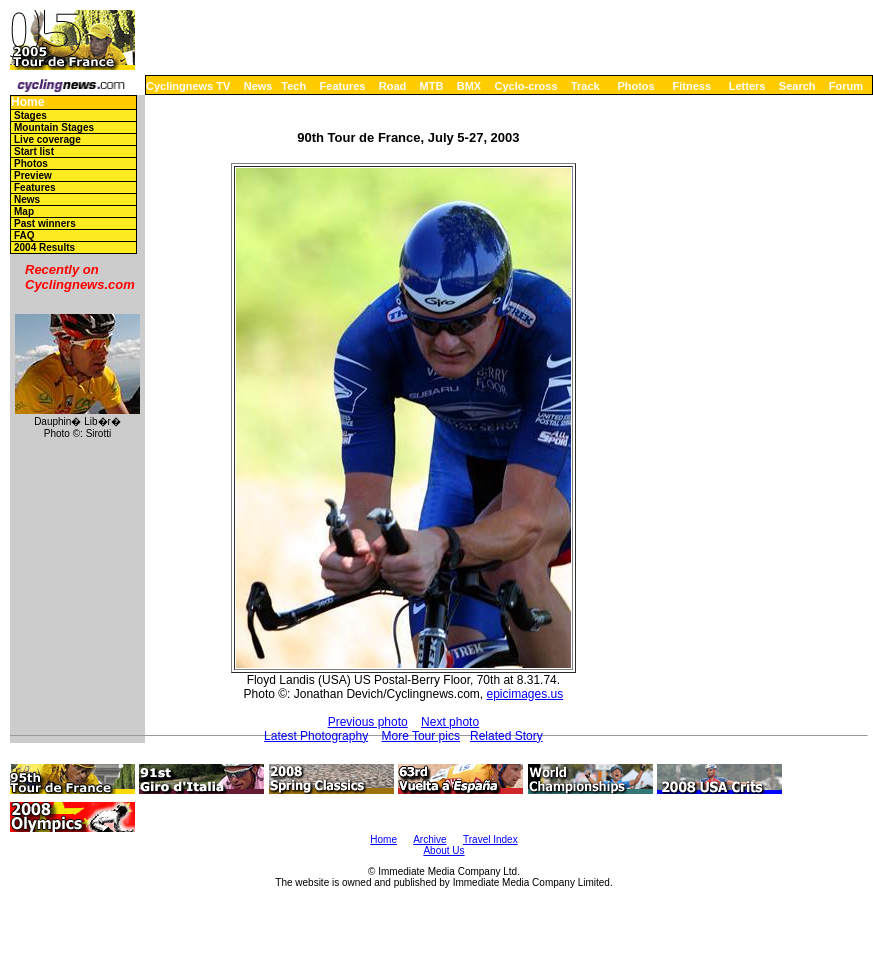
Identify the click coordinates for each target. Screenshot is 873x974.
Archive (429, 839)
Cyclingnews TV (188, 86)
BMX (469, 86)
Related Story (506, 736)
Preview (33, 175)
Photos (635, 86)
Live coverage (47, 139)
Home (27, 102)
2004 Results (44, 247)
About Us (443, 850)
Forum (846, 86)
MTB (432, 86)
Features (343, 86)
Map (24, 211)
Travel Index (490, 839)
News (258, 86)
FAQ (24, 235)
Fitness (691, 86)
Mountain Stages (54, 127)
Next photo (450, 722)
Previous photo (368, 722)
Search (797, 86)
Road (393, 86)
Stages (30, 115)
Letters (747, 86)
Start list (34, 151)
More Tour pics (420, 736)
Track (585, 86)
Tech (293, 86)
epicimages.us (525, 694)
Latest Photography (316, 736)
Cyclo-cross (526, 86)
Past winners (45, 223)
